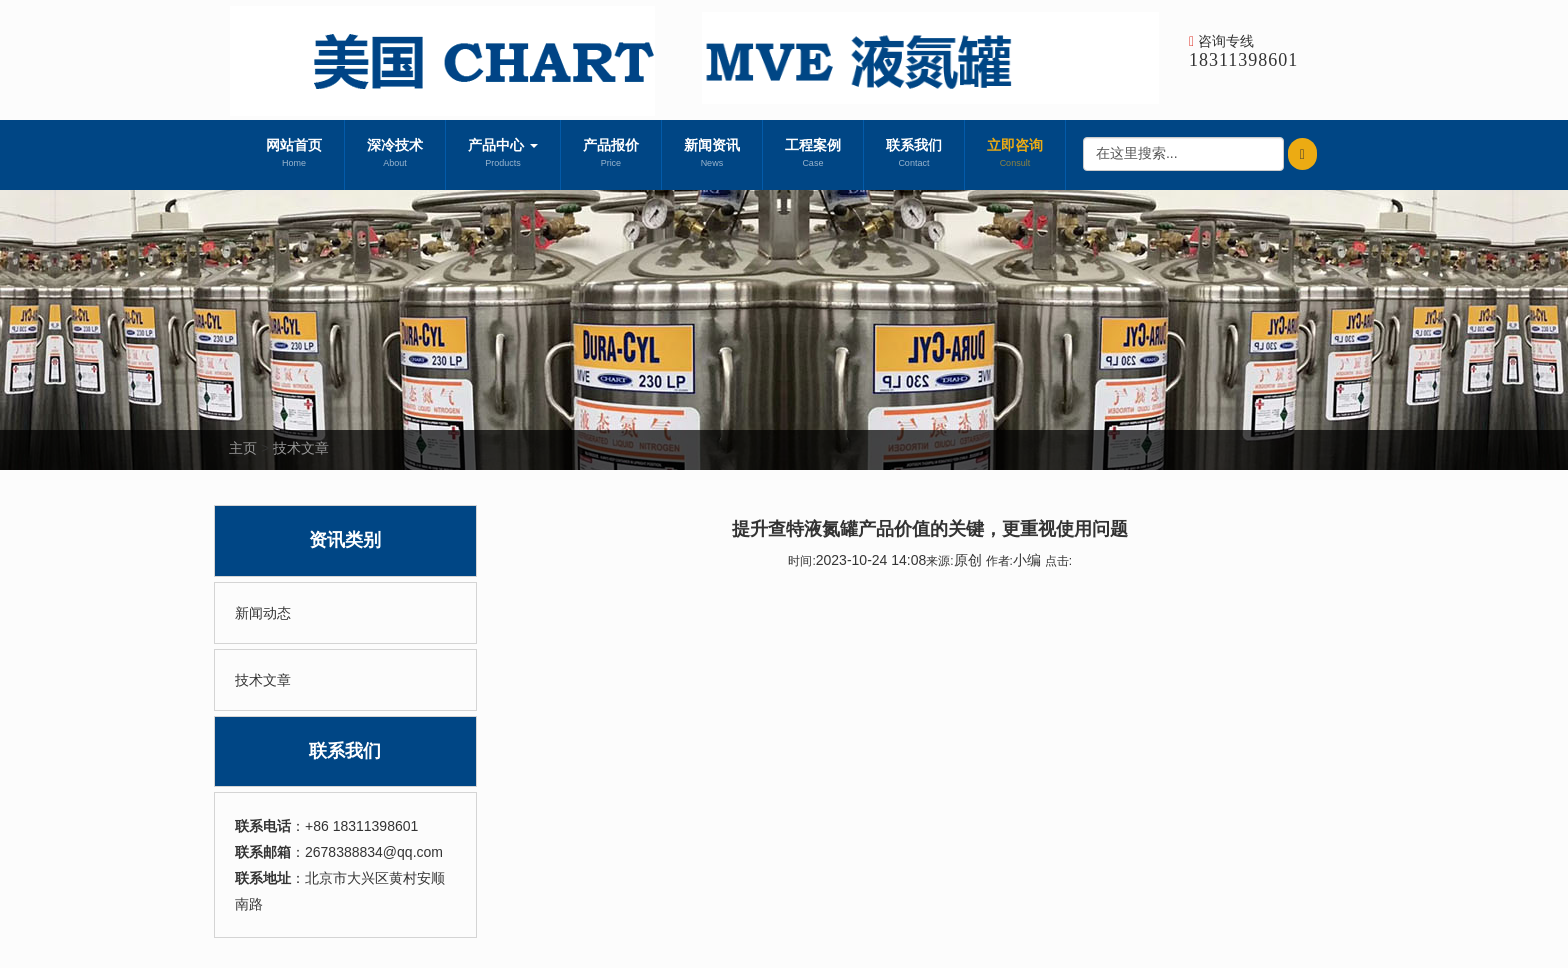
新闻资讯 (712, 155)
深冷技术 (395, 155)
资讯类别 (345, 540)
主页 (243, 448)
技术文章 (301, 448)
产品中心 (503, 155)
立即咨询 (1015, 155)
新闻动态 (263, 613)
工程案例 (813, 155)
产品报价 (611, 155)
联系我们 (914, 155)
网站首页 (294, 155)
